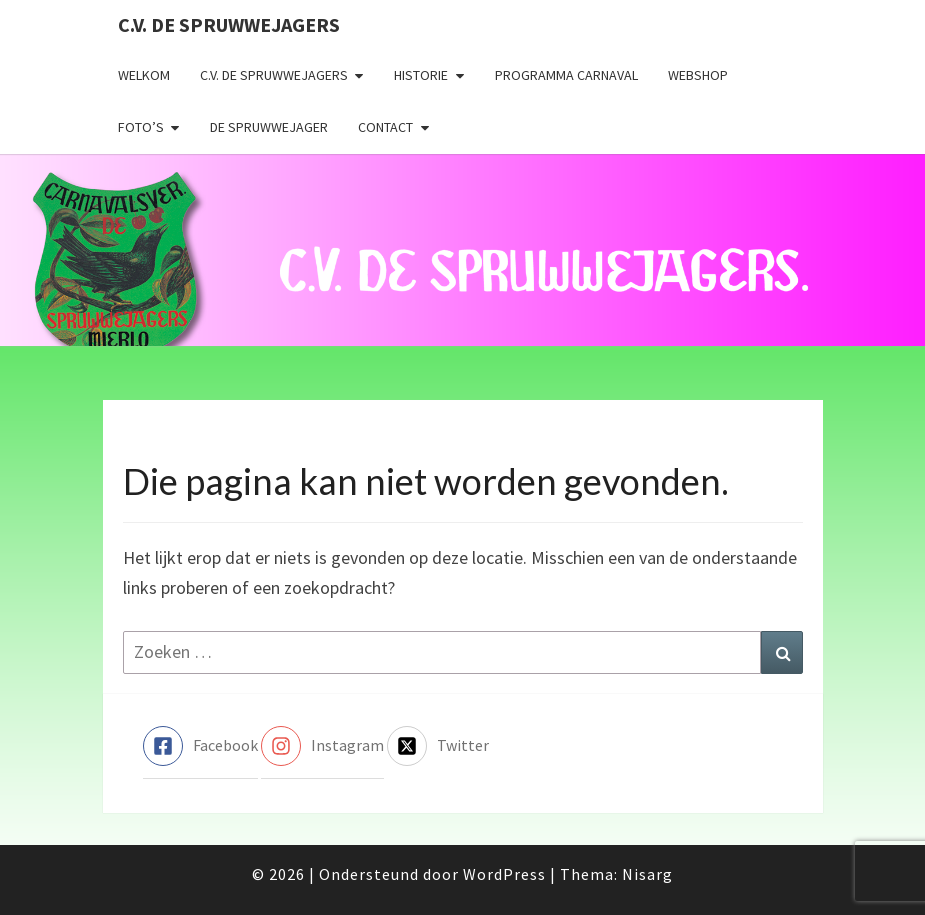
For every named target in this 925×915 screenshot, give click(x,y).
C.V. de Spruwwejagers (229, 24)
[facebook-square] (200, 746)
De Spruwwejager (269, 127)
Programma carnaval (566, 75)
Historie (421, 75)
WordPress (504, 874)
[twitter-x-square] (438, 746)
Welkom (144, 75)
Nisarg (647, 874)
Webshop (698, 75)
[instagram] (322, 746)
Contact (385, 127)
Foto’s (141, 127)
